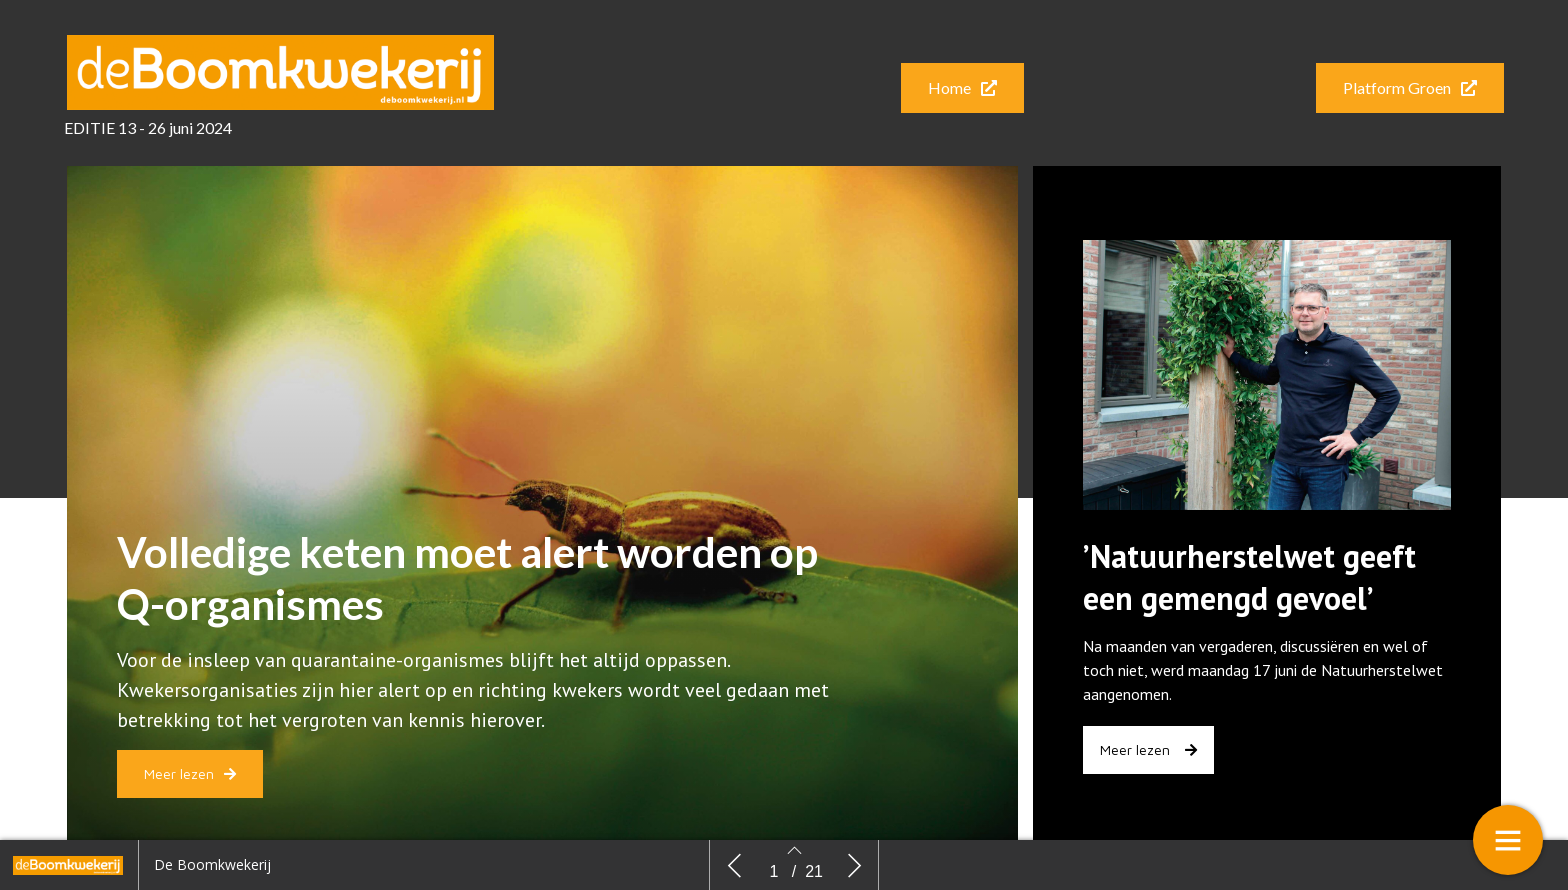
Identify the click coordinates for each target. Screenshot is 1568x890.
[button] (962, 88)
